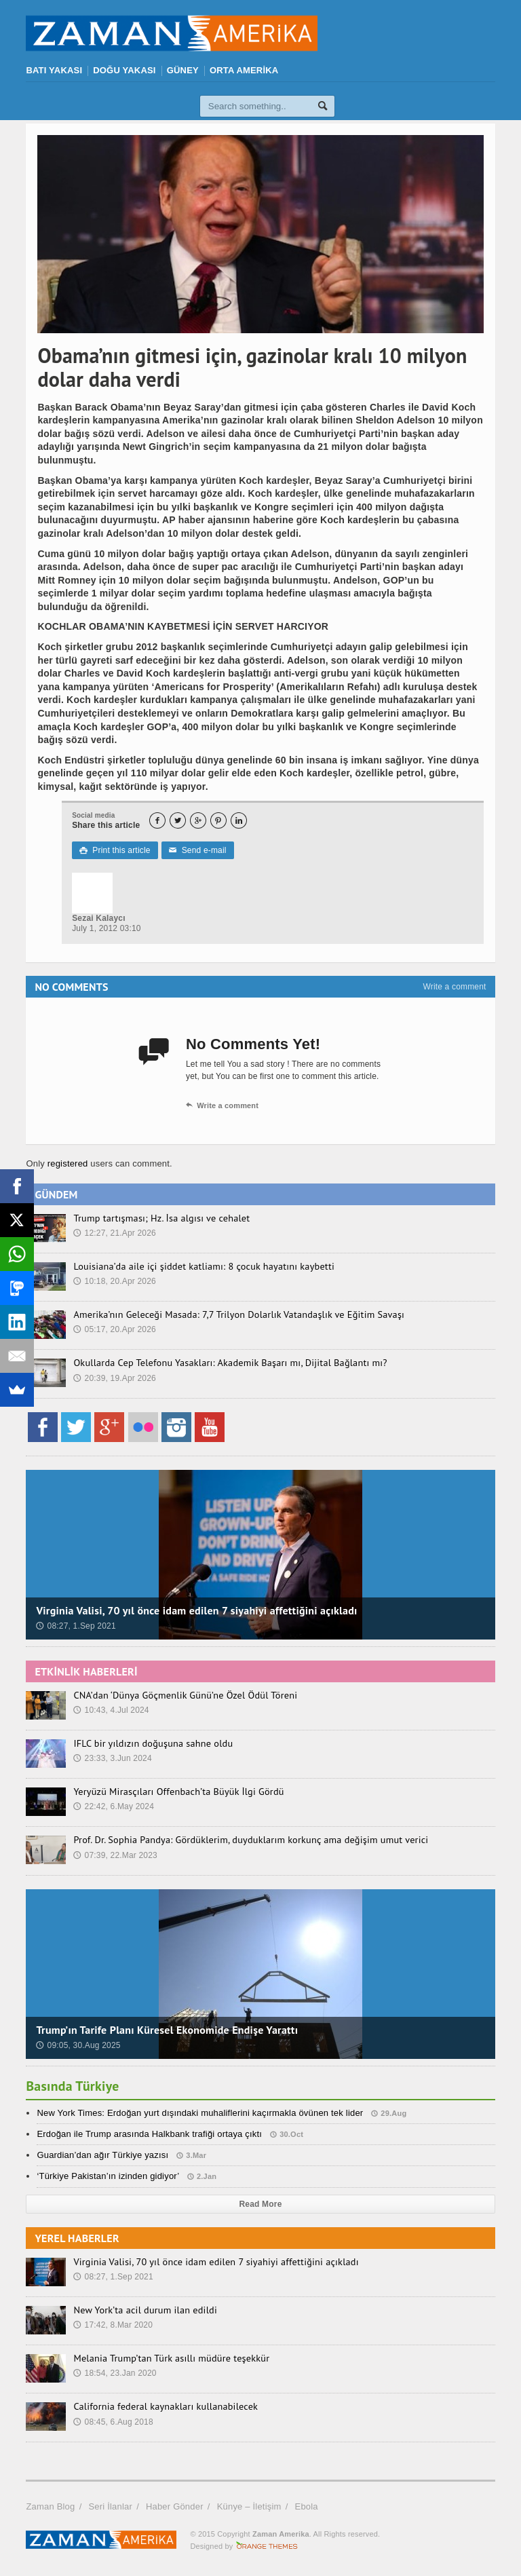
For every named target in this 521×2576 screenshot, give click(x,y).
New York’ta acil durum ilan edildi (143, 2310)
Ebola (306, 2506)
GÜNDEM (56, 1194)
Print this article (114, 850)
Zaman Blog (50, 2506)
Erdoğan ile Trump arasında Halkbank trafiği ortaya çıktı (149, 2134)
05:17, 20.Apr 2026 (114, 1329)
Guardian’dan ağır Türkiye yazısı (102, 2155)
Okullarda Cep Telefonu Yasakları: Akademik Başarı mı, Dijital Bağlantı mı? (227, 1363)
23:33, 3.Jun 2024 (112, 1758)
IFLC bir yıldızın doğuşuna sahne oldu (151, 1743)
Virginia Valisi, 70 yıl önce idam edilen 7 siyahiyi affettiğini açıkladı (196, 1610)
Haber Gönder (175, 2506)
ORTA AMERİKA (244, 70)
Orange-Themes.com (266, 2546)
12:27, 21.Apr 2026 (114, 1233)
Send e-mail (197, 850)
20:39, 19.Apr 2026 (114, 1378)
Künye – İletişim (249, 2506)
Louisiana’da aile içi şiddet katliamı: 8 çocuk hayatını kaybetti (201, 1266)
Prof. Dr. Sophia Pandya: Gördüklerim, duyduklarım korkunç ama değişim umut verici (247, 1840)
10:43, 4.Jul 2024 (111, 1710)
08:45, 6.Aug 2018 (113, 2422)
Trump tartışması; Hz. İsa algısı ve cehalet (159, 1218)
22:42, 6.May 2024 (113, 1806)
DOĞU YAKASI (124, 70)
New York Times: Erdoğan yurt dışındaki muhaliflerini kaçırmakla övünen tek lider (200, 2113)
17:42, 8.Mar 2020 (113, 2325)
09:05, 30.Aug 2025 (78, 2045)
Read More (260, 2204)
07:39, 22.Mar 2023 (115, 1855)
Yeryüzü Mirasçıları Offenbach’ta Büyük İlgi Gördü (176, 1791)
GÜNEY (183, 70)
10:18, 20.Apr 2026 (114, 1281)
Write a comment (454, 986)
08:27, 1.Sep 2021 (75, 1626)
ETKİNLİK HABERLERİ (86, 1671)
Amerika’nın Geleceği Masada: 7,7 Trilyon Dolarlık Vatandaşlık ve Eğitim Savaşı (235, 1314)
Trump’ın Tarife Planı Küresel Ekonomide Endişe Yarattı (167, 2030)
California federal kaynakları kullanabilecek (163, 2406)
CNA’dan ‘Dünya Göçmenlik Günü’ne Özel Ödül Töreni (183, 1695)
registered (69, 1163)
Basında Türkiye (73, 2086)
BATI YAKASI (54, 70)
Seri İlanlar (110, 2506)
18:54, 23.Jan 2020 (114, 2373)
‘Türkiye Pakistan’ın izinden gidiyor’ (108, 2176)
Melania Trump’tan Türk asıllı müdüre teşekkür (169, 2358)
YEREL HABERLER (77, 2238)
